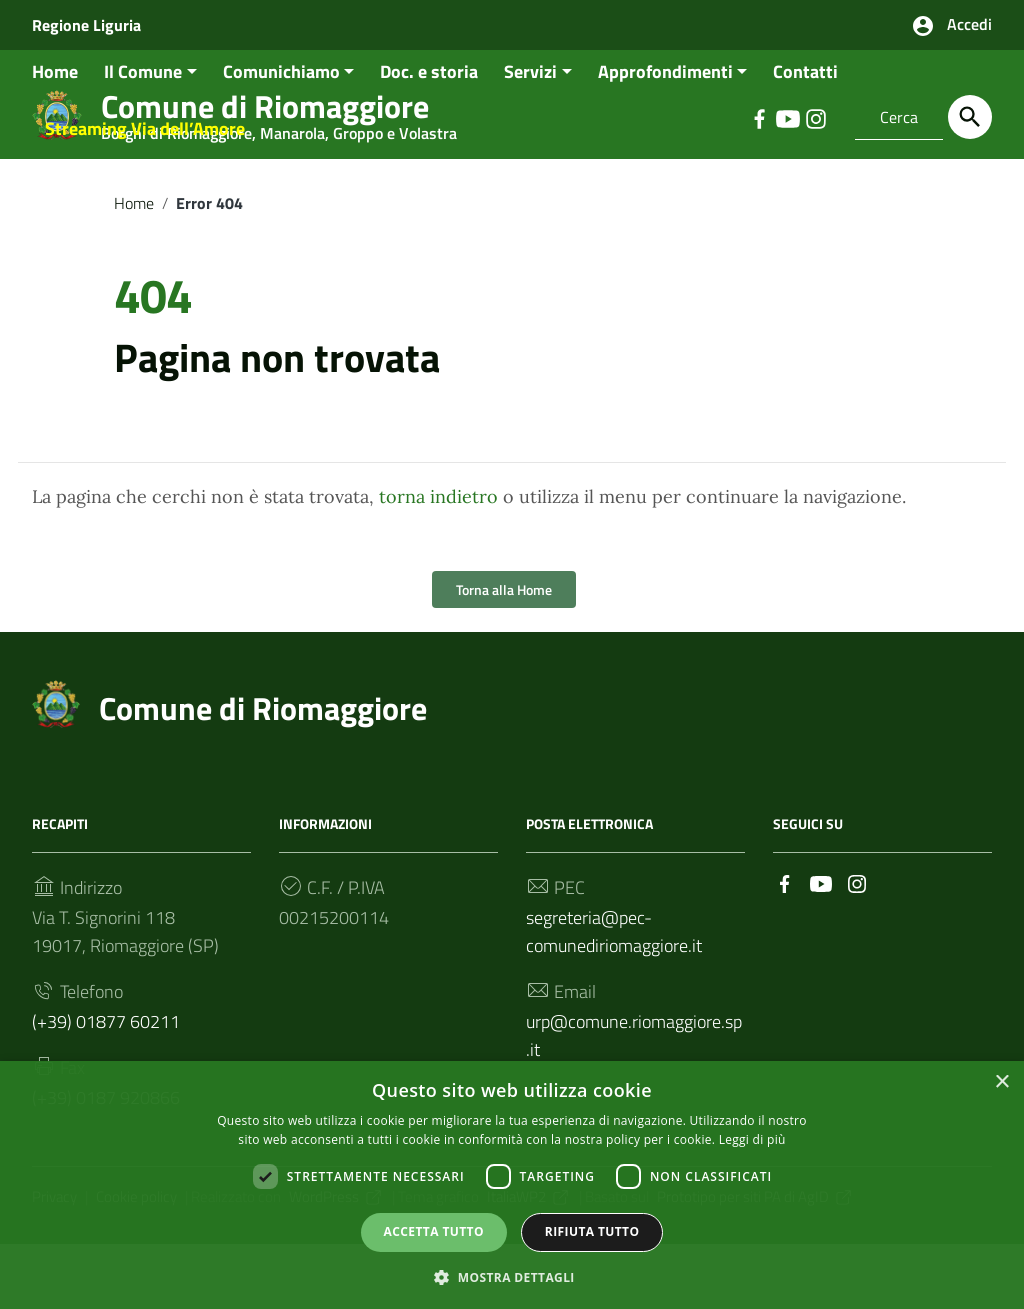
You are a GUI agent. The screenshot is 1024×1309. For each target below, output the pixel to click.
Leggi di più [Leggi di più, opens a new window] (752, 1137)
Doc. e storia (429, 136)
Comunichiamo (281, 136)
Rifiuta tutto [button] (592, 1229)
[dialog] (512, 1184)
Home (55, 136)
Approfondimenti (665, 136)
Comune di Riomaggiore (263, 773)
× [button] (1001, 1080)
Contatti (805, 136)
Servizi (530, 136)
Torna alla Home (504, 654)
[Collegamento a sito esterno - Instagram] (857, 947)
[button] (512, 1274)
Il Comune (143, 136)
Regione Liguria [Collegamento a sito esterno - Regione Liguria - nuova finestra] (86, 25)
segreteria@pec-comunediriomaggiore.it (614, 996)
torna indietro (438, 561)
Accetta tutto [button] (434, 1229)
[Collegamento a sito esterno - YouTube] (821, 947)
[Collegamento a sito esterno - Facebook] (785, 947)
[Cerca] (970, 117)
